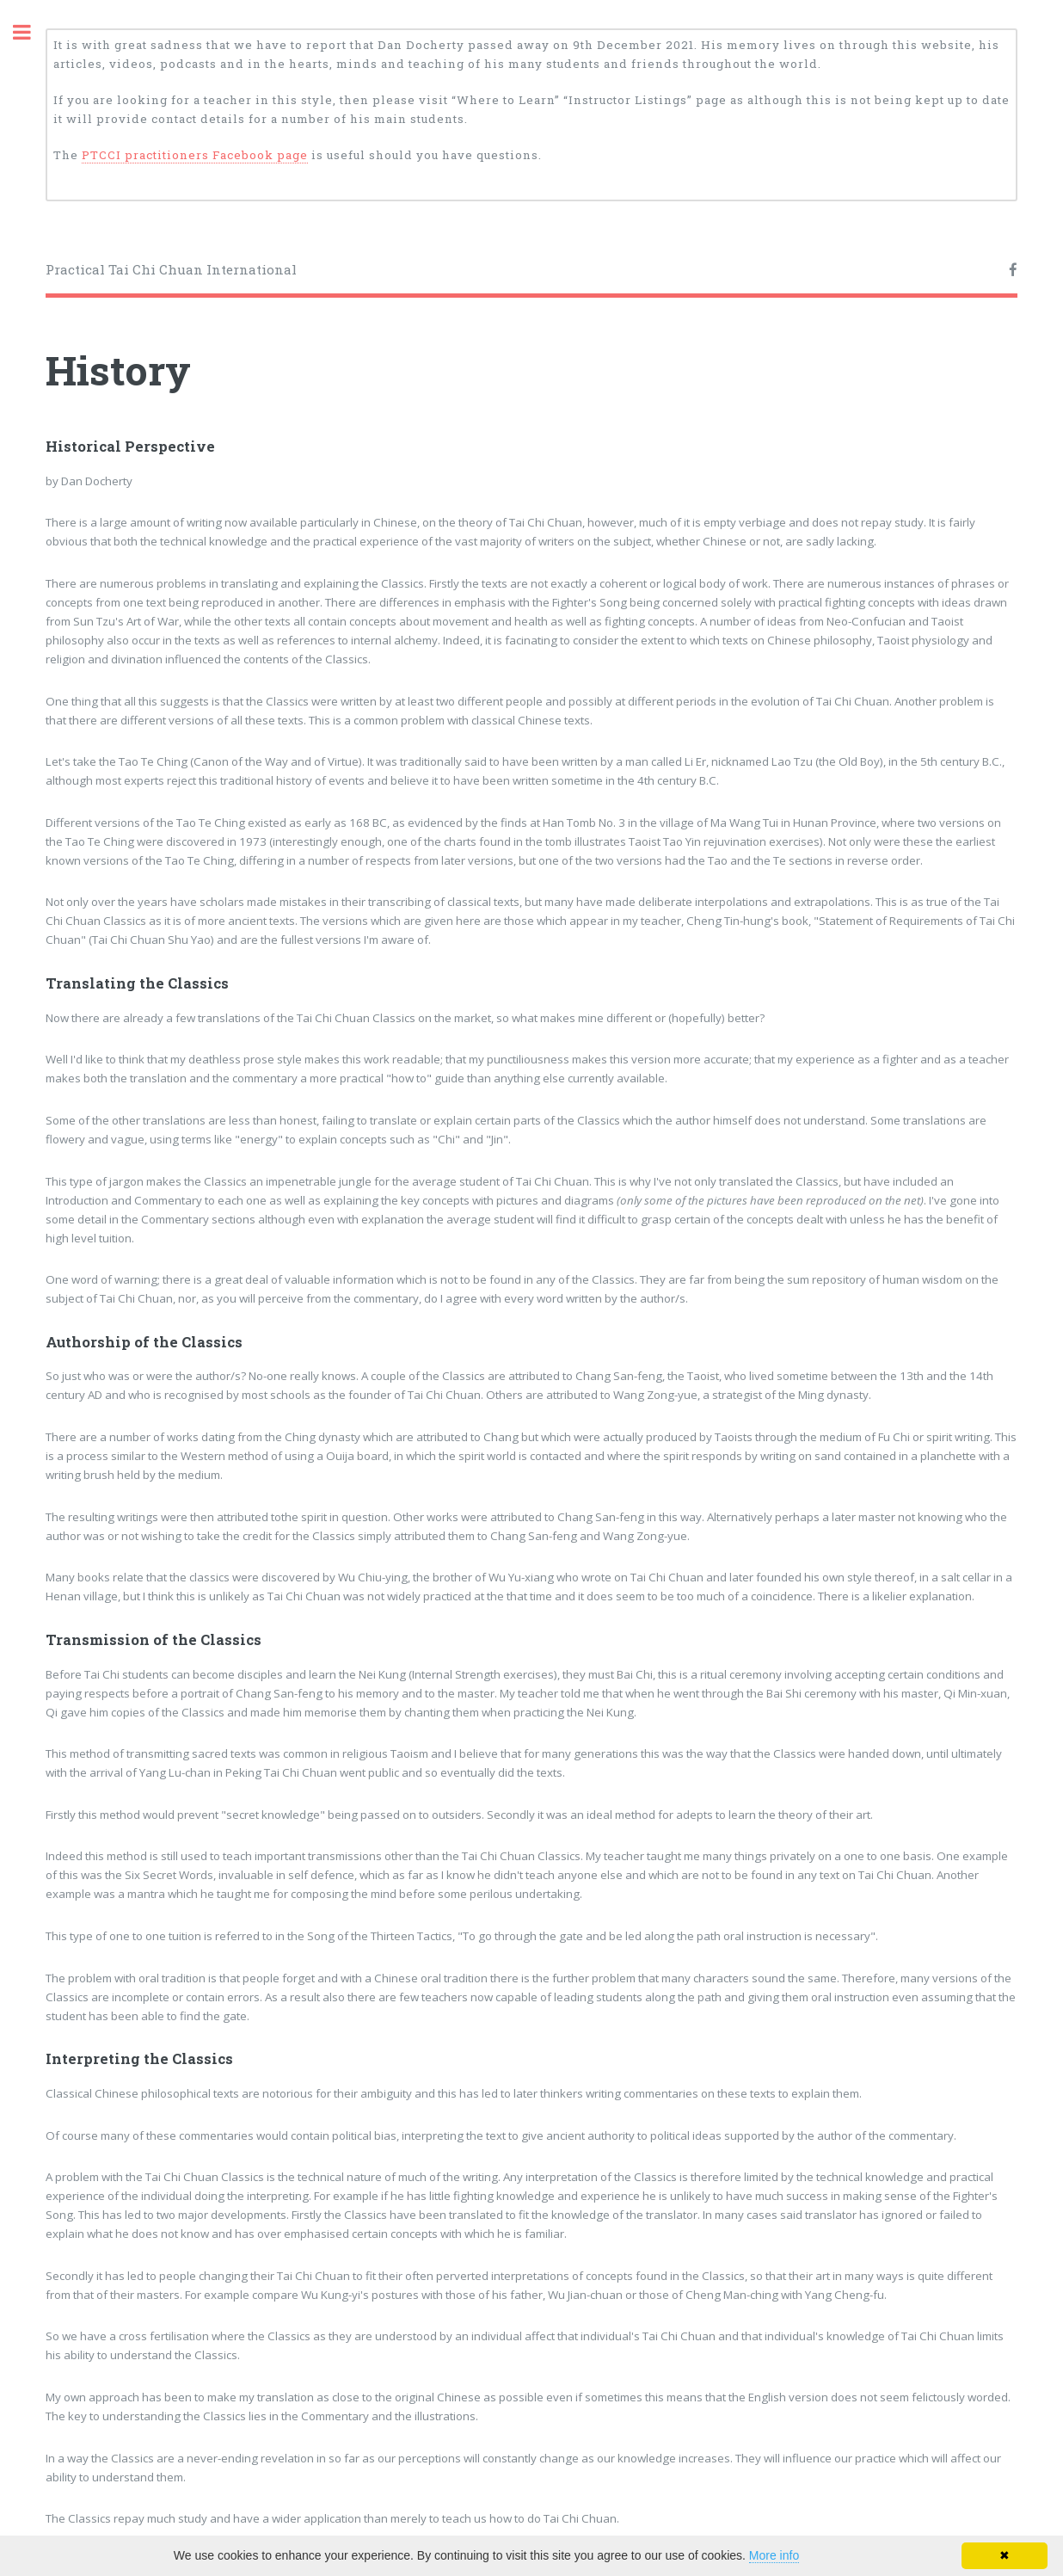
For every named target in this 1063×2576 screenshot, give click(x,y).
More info (774, 2555)
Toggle (31, 32)
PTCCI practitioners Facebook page (195, 155)
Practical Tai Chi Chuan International (171, 269)
